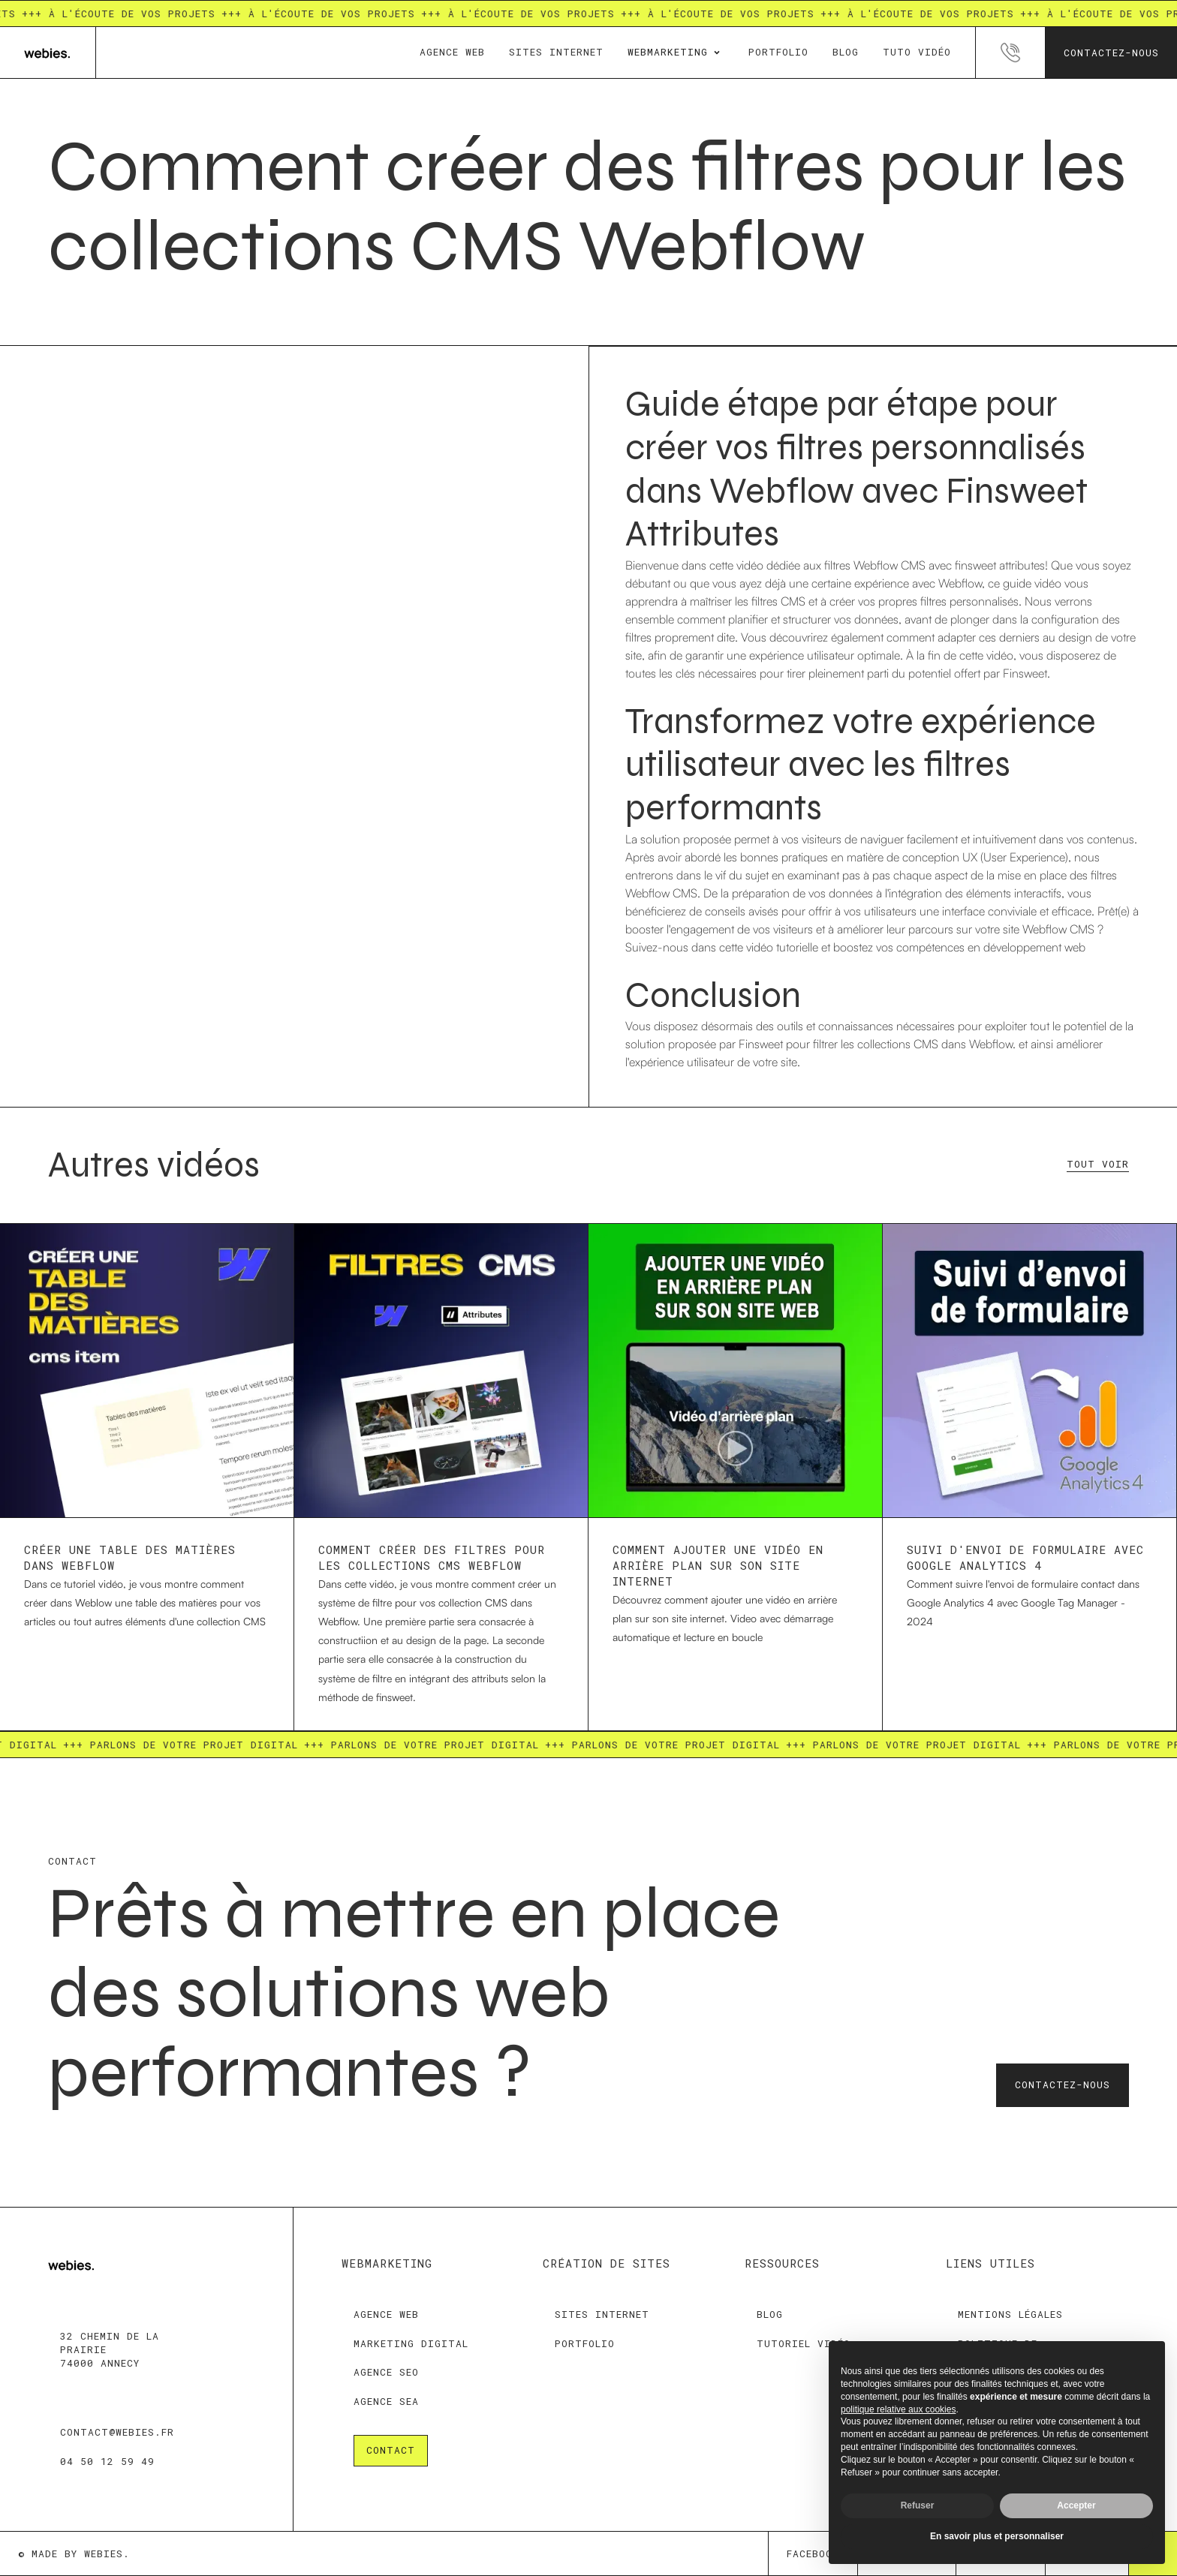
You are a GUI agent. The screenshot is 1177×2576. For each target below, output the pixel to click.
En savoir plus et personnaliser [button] (997, 2536)
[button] (676, 52)
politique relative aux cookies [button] (898, 2409)
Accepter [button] (1076, 2505)
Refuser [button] (918, 2505)
